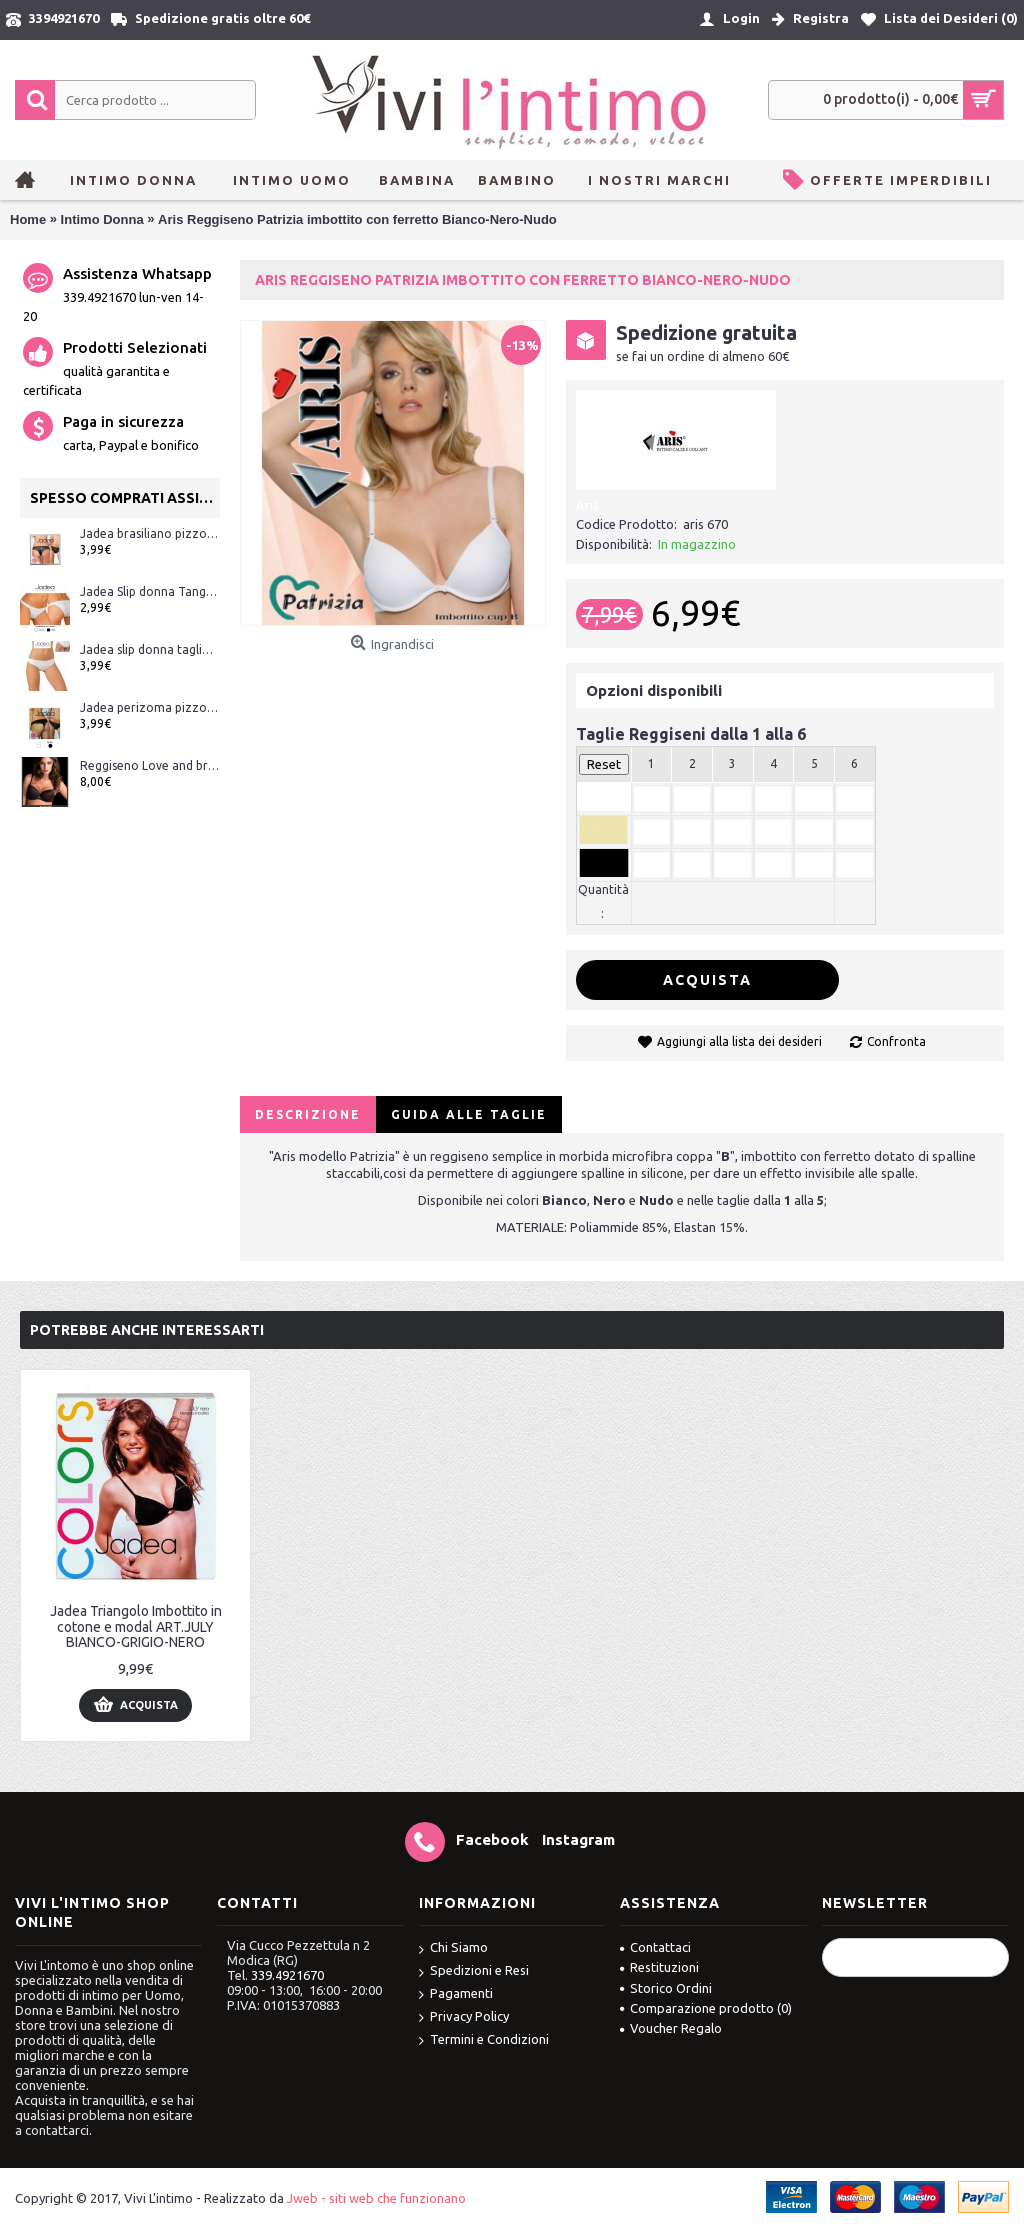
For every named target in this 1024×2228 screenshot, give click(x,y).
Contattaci (655, 1947)
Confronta (896, 1041)
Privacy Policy (464, 2017)
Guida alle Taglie (469, 1114)
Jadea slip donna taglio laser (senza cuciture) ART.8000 (150, 649)
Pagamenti (456, 1994)
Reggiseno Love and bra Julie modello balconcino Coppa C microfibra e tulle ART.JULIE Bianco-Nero (150, 765)
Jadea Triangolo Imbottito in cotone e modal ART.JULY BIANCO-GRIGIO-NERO (136, 1626)
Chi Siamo (453, 1948)
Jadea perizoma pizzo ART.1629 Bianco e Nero (150, 707)
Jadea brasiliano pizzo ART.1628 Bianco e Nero (150, 533)
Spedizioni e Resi (474, 1971)
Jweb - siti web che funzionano (376, 2198)
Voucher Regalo (671, 2028)
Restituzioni (659, 1967)
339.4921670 (287, 1975)
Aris (587, 505)
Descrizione (308, 1114)
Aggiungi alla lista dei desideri (739, 1041)
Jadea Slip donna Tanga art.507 (150, 591)
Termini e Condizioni (484, 2040)
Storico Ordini (666, 1988)
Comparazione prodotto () (706, 2008)
